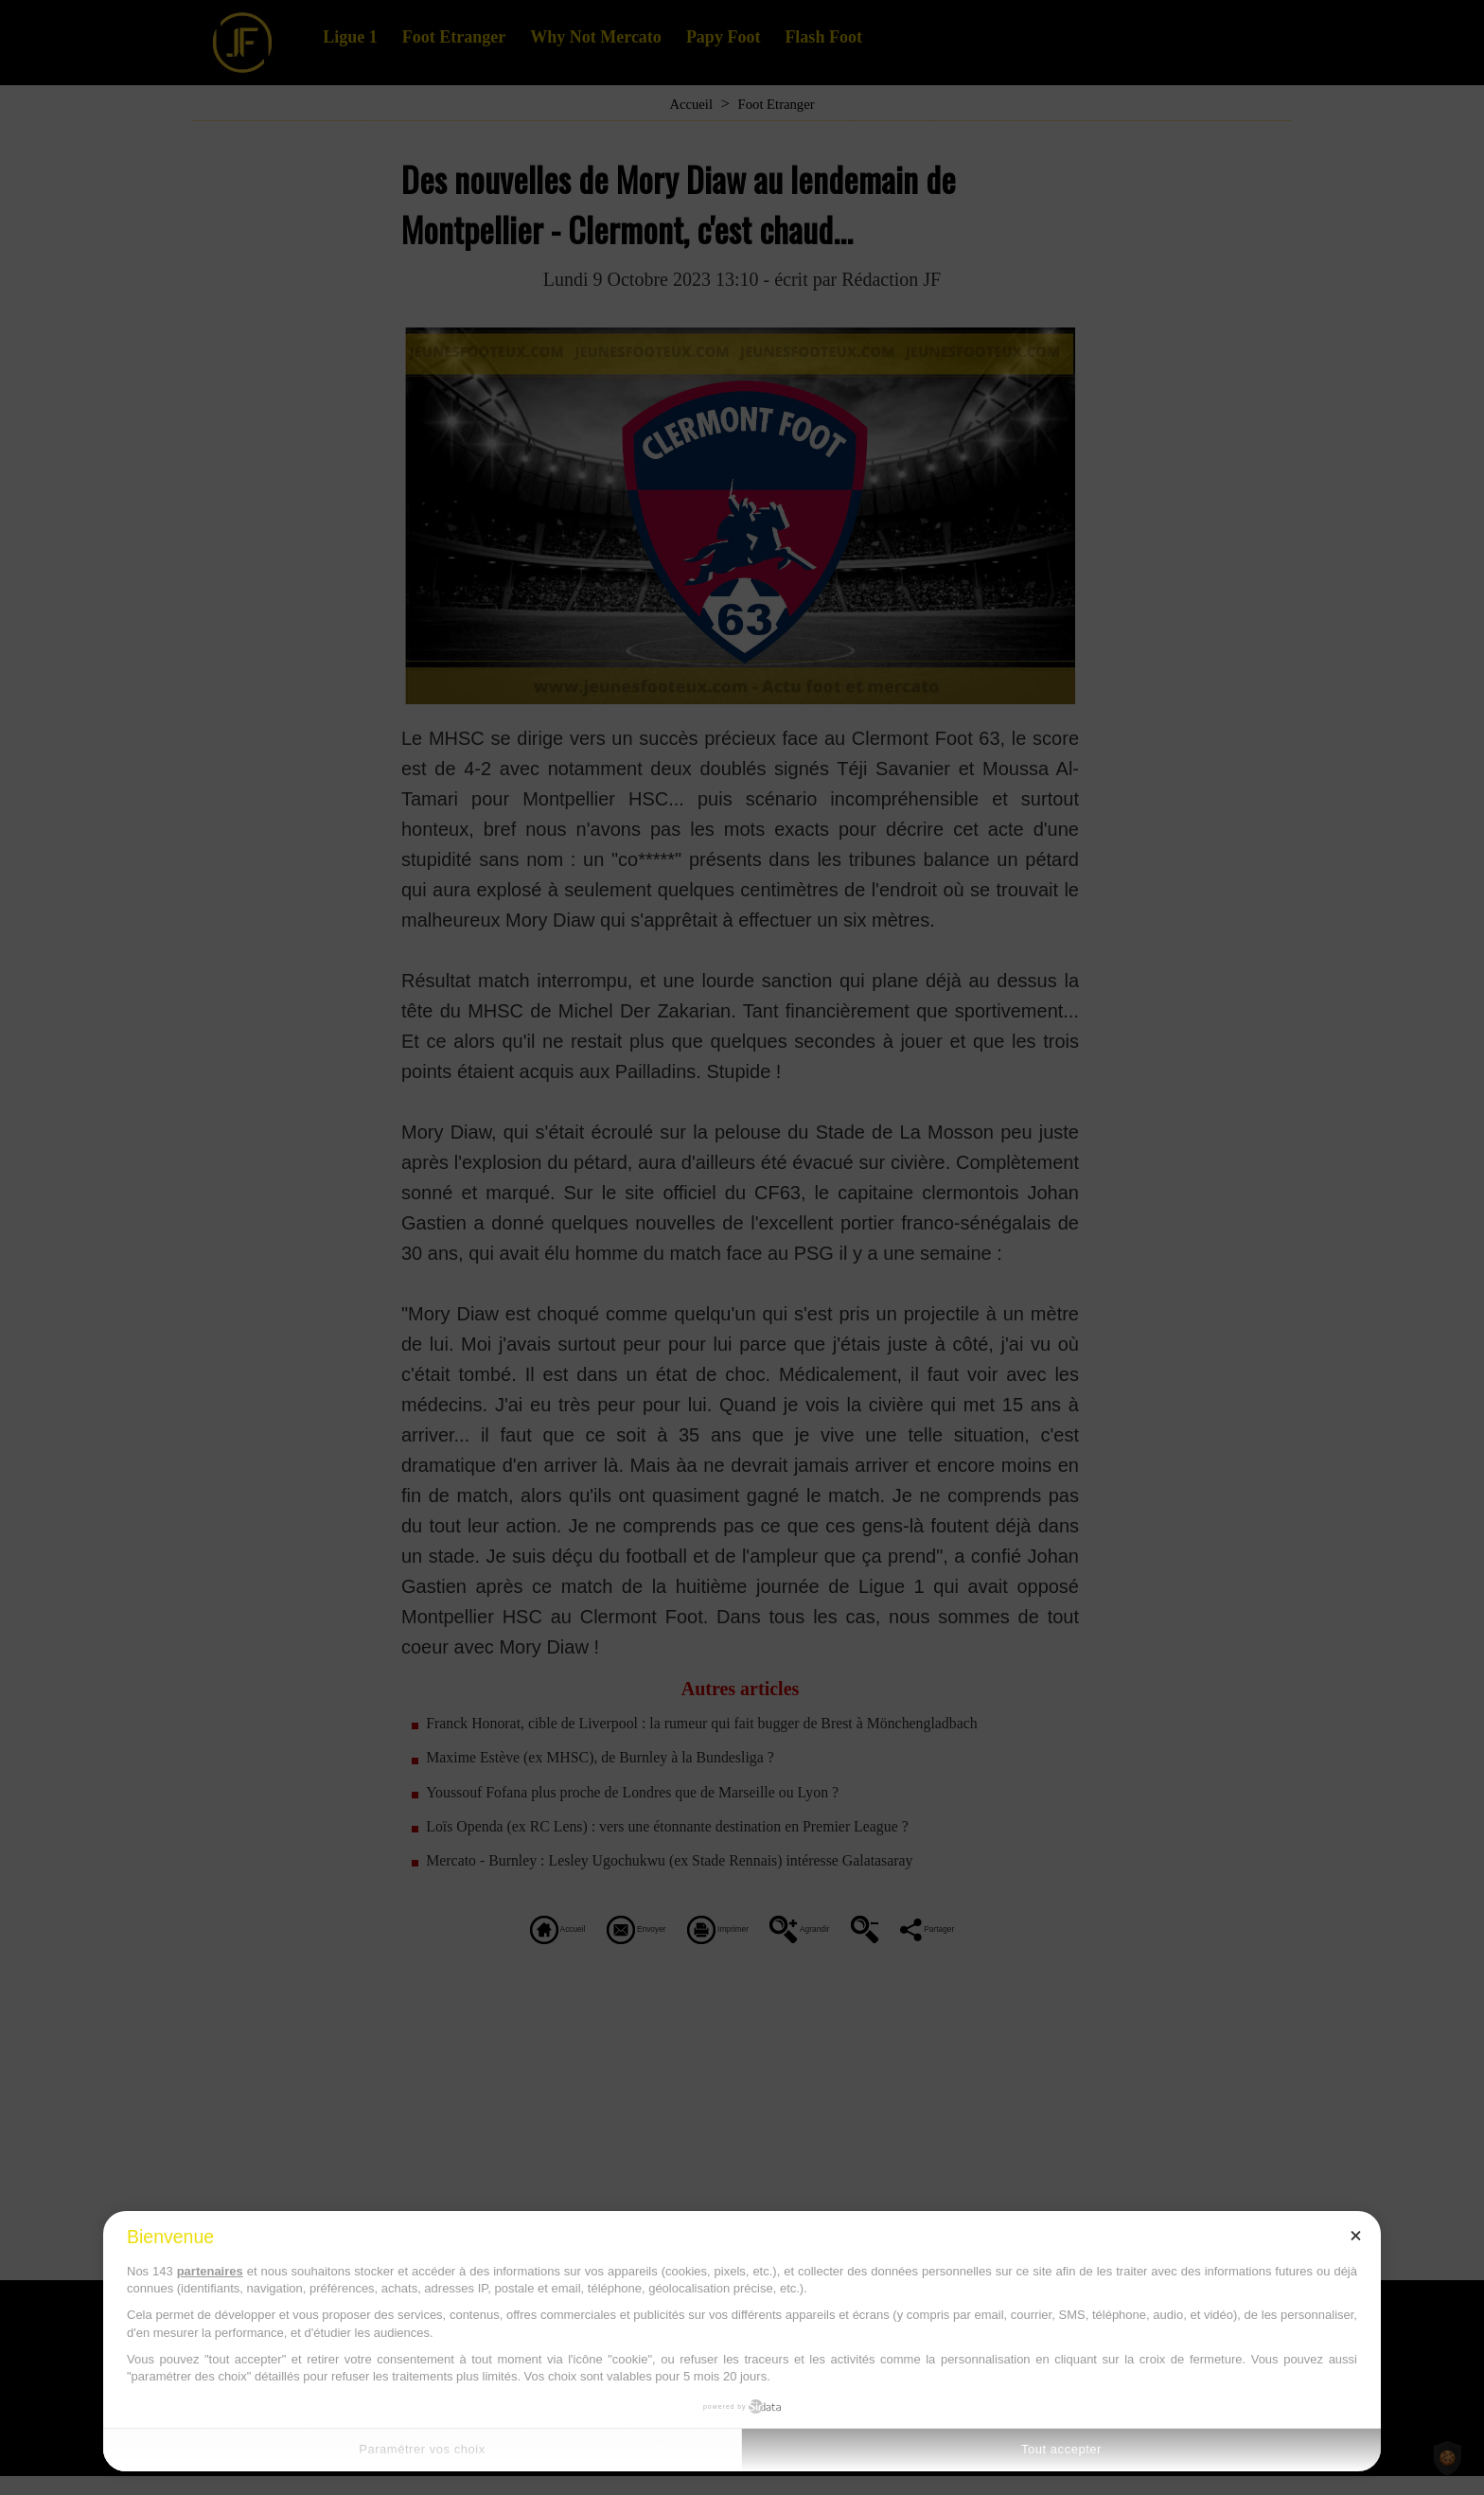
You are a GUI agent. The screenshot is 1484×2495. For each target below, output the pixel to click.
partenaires (210, 2271)
